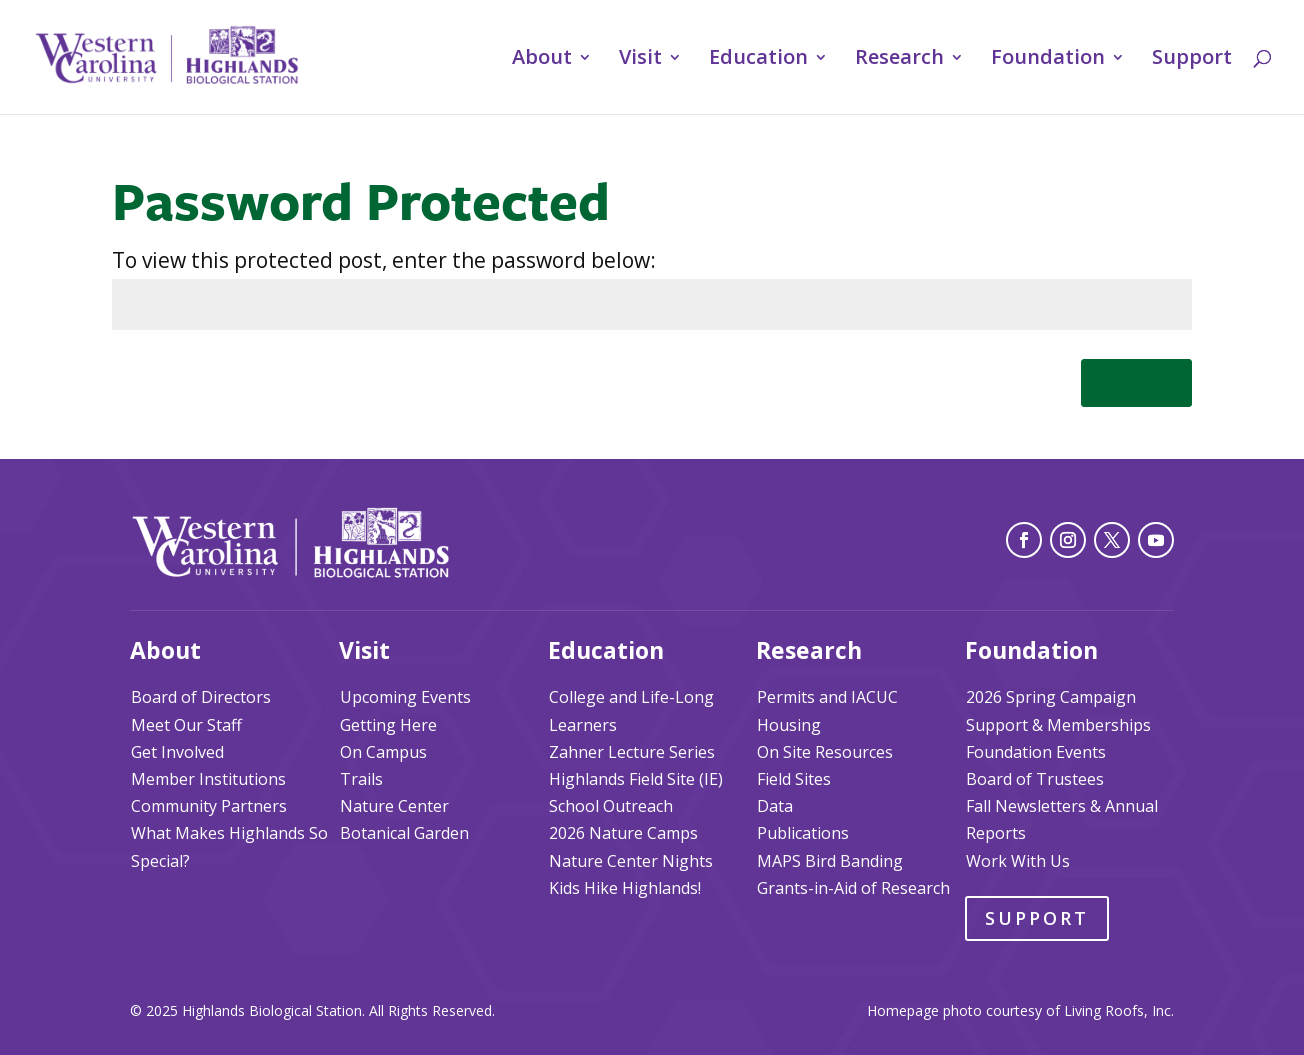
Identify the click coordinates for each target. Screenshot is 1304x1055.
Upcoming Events (405, 697)
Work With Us (1018, 861)
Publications (803, 833)
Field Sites (794, 779)
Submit (1136, 382)
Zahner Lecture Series (632, 752)
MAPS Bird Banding (830, 861)
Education (758, 60)
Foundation (1048, 60)
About (542, 60)
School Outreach (611, 806)
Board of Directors (201, 697)
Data (775, 806)
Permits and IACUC (827, 697)
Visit (640, 60)
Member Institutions (208, 779)
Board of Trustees (1035, 779)
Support (1192, 60)
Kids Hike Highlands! (625, 888)
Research (899, 60)
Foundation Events (1036, 752)
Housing (789, 725)
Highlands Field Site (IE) (636, 779)
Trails (361, 779)
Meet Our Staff (186, 725)
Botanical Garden (404, 833)
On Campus (383, 752)
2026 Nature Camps (623, 833)
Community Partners (209, 806)
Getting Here (388, 725)
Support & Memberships (1058, 725)
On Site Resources (825, 752)
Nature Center (394, 806)
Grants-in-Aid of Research (853, 888)
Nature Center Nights (631, 861)
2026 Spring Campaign (1051, 697)
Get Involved (177, 752)
